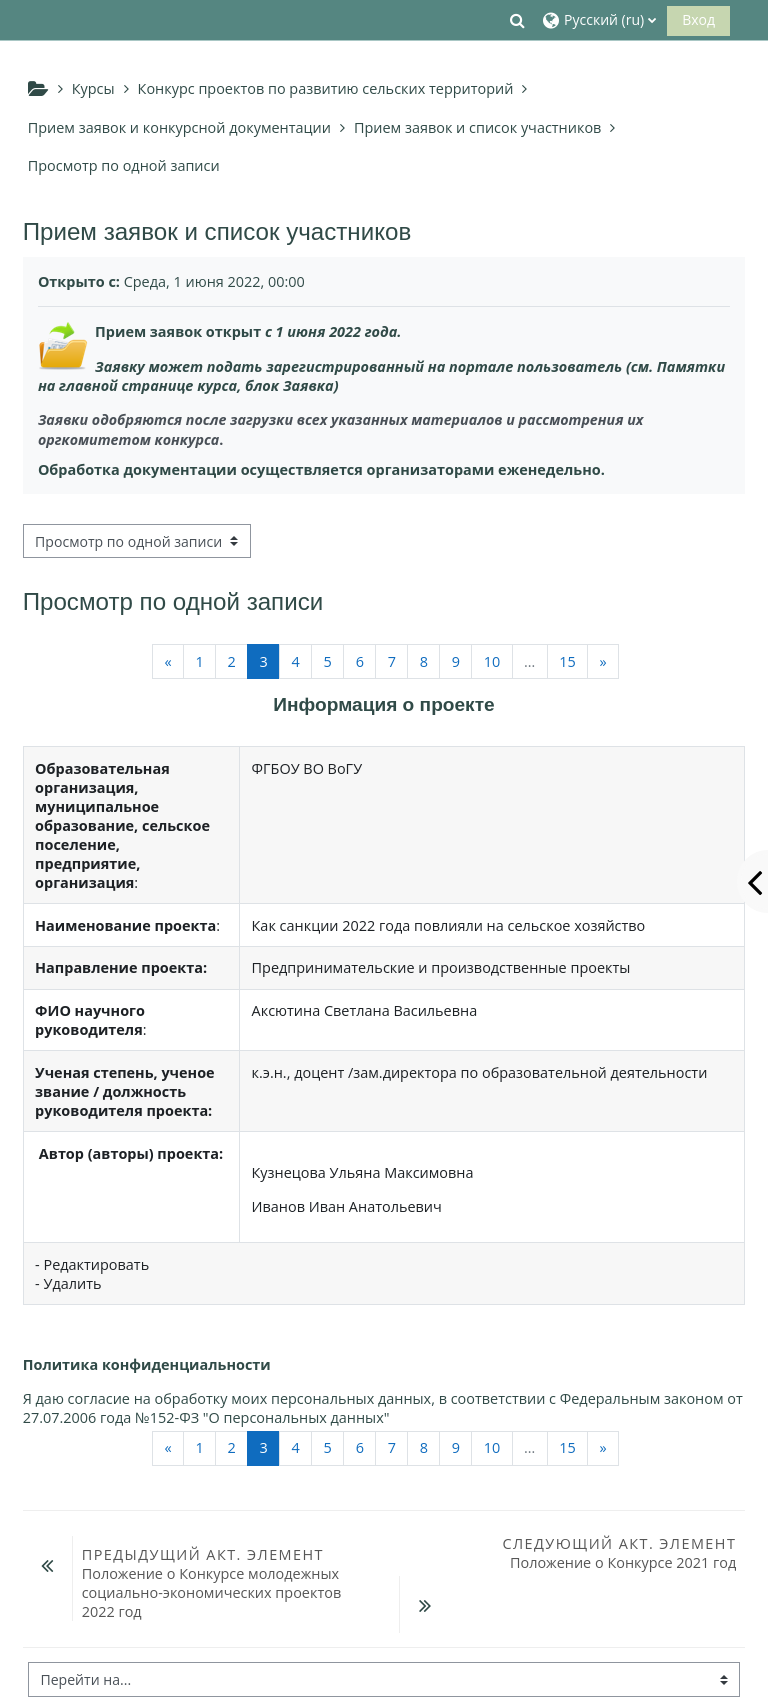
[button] (518, 20)
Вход (698, 19)
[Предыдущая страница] (168, 661)
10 (492, 661)
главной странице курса (148, 385)
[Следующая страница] (603, 661)
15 (567, 661)
